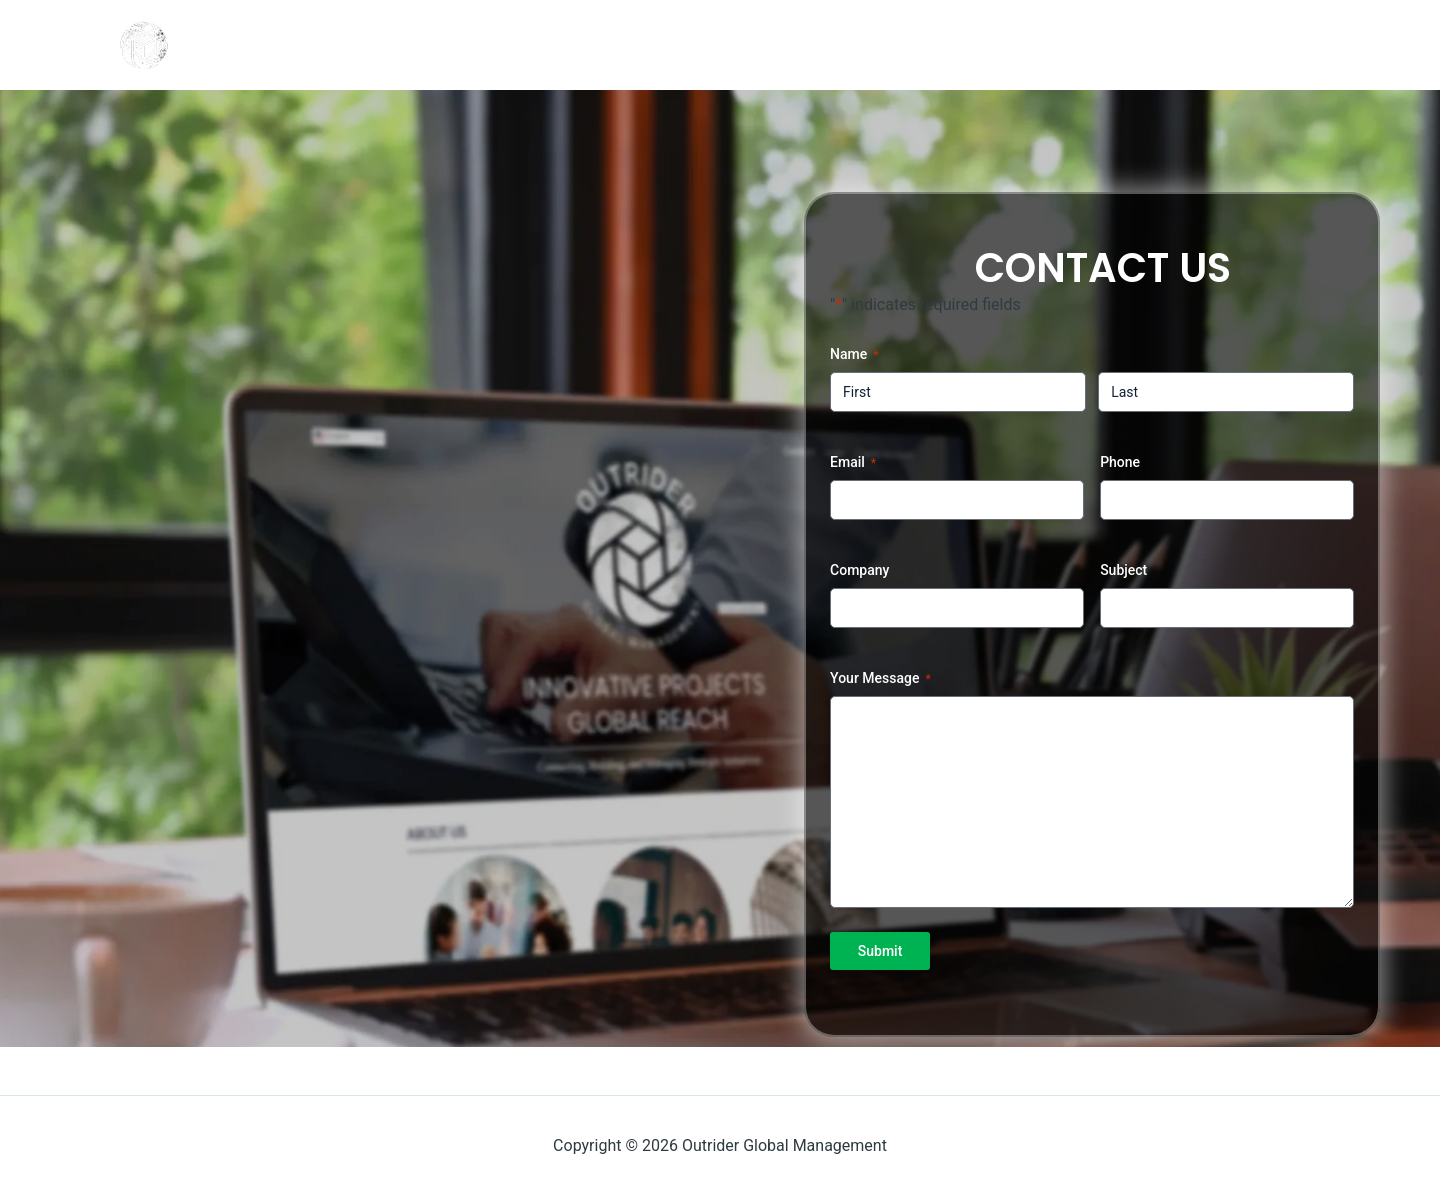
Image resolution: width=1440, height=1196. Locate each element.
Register (1280, 44)
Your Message (880, 679)
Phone (1120, 462)
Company (859, 570)
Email (853, 463)
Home (1082, 44)
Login (1175, 44)
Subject (1123, 570)
